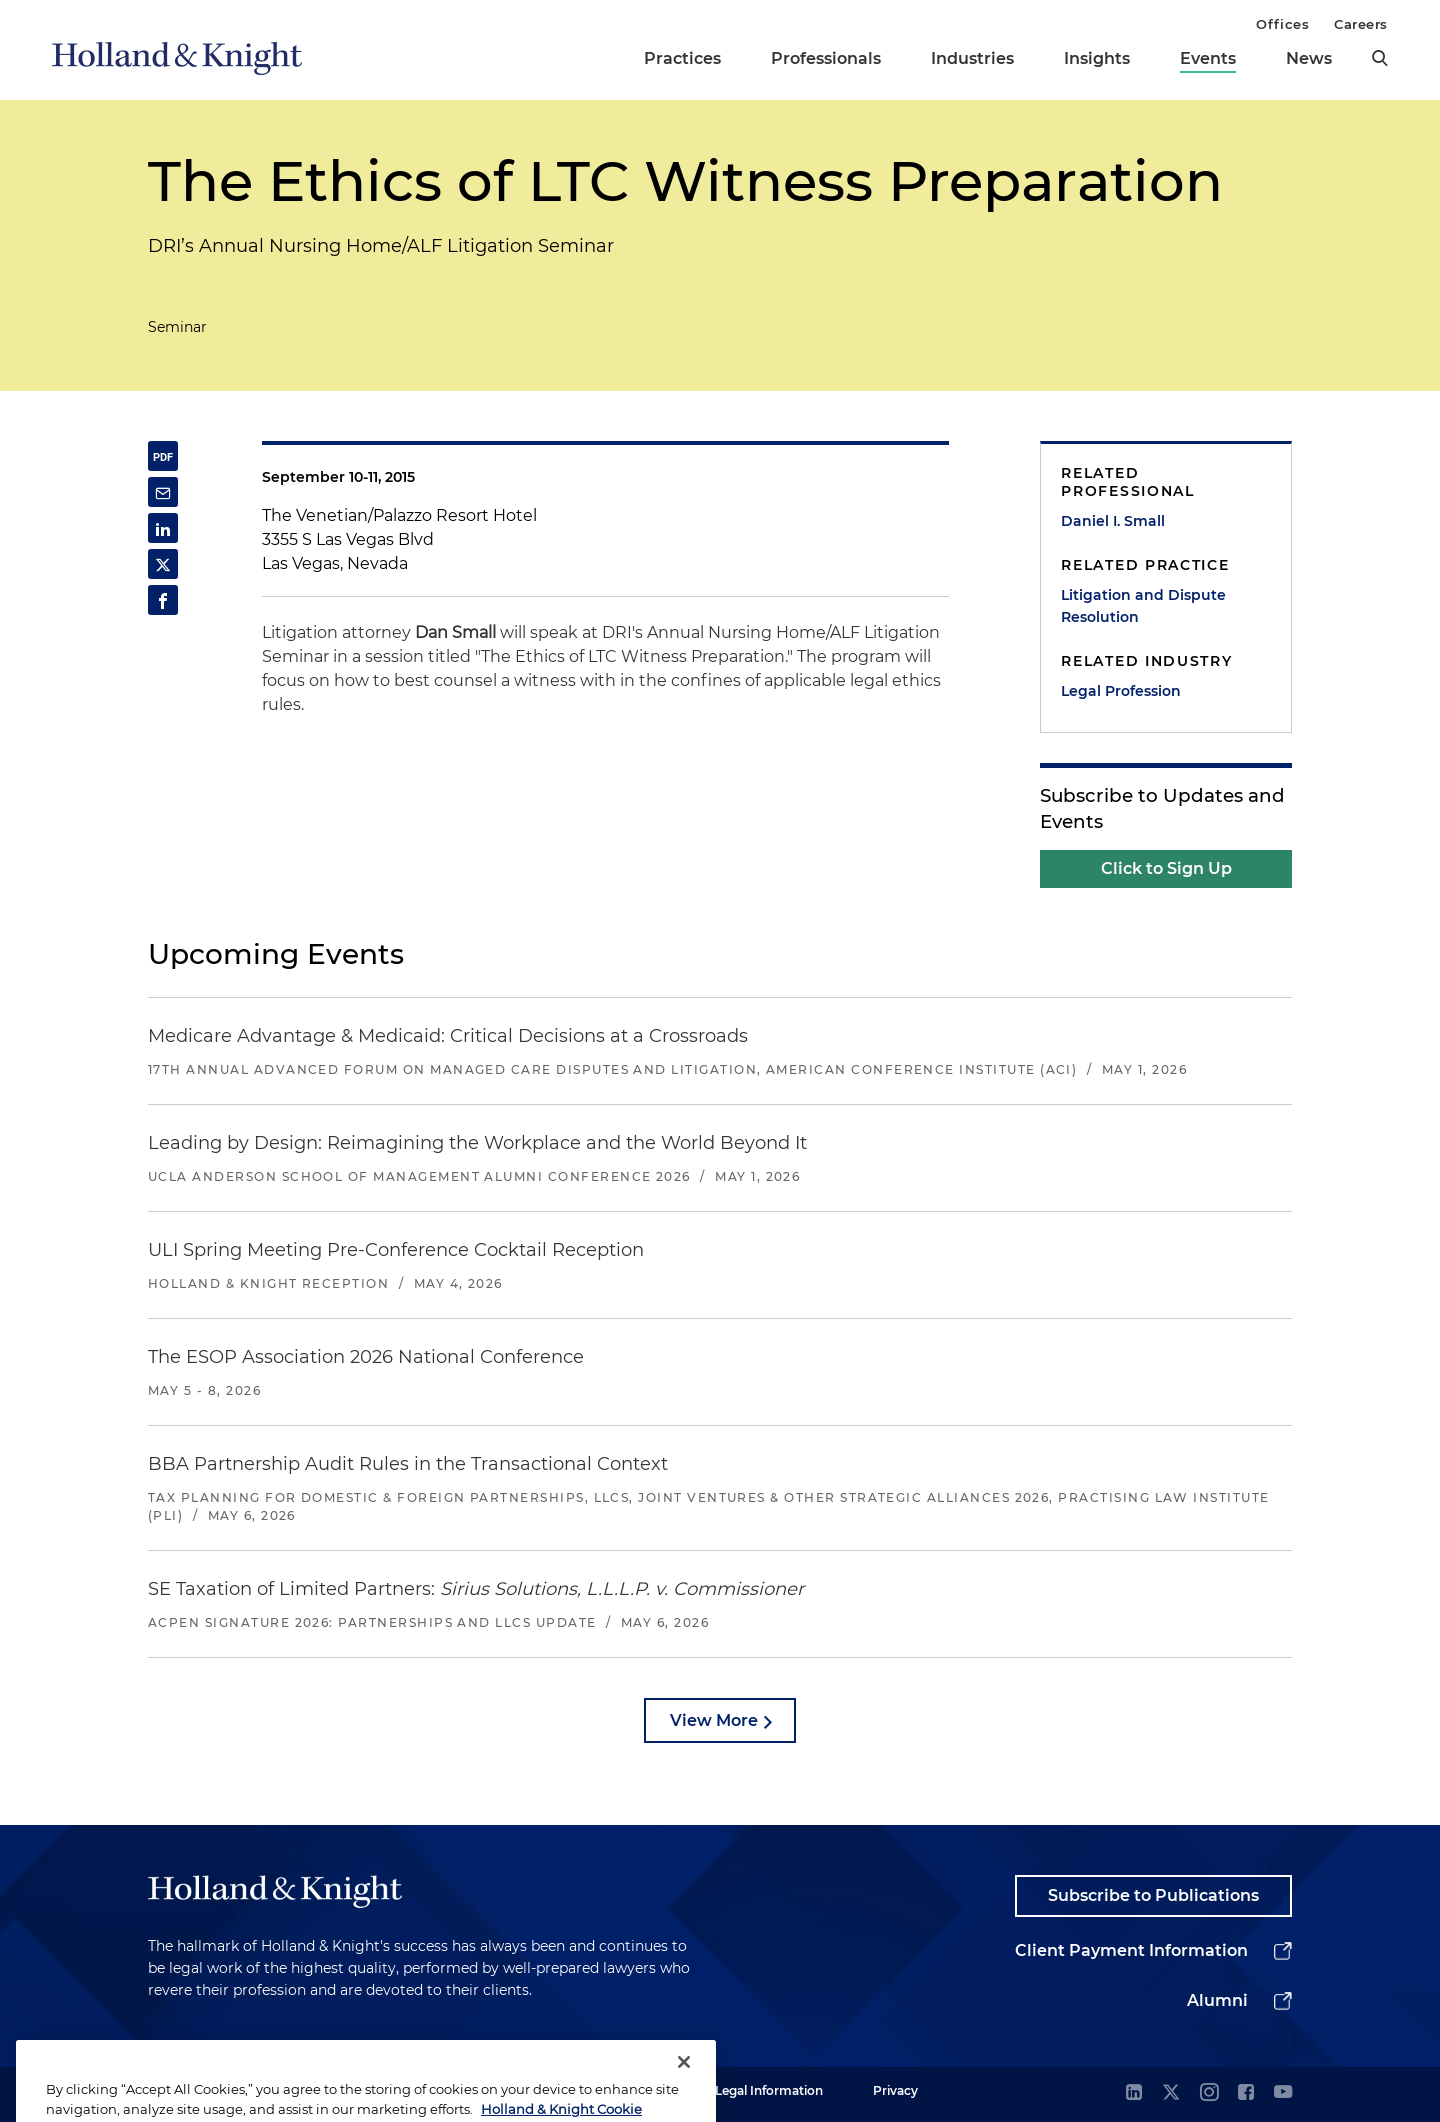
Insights (1097, 58)
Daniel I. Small (1113, 521)
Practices (682, 58)
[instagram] (1209, 2093)
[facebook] (1246, 2093)
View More (714, 1720)
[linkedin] (1134, 2093)
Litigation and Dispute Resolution (1143, 606)
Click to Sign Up (1166, 868)
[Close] (684, 2096)
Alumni (1217, 2000)
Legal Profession (1121, 691)
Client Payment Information (1131, 1950)
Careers (1361, 24)
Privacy (895, 2090)
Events (1208, 58)
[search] (1380, 58)
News (1309, 58)
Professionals (826, 58)
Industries (972, 58)
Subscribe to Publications (1153, 1895)
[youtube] (1283, 2093)
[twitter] (1171, 2093)
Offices (1282, 24)
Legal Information (769, 2090)
